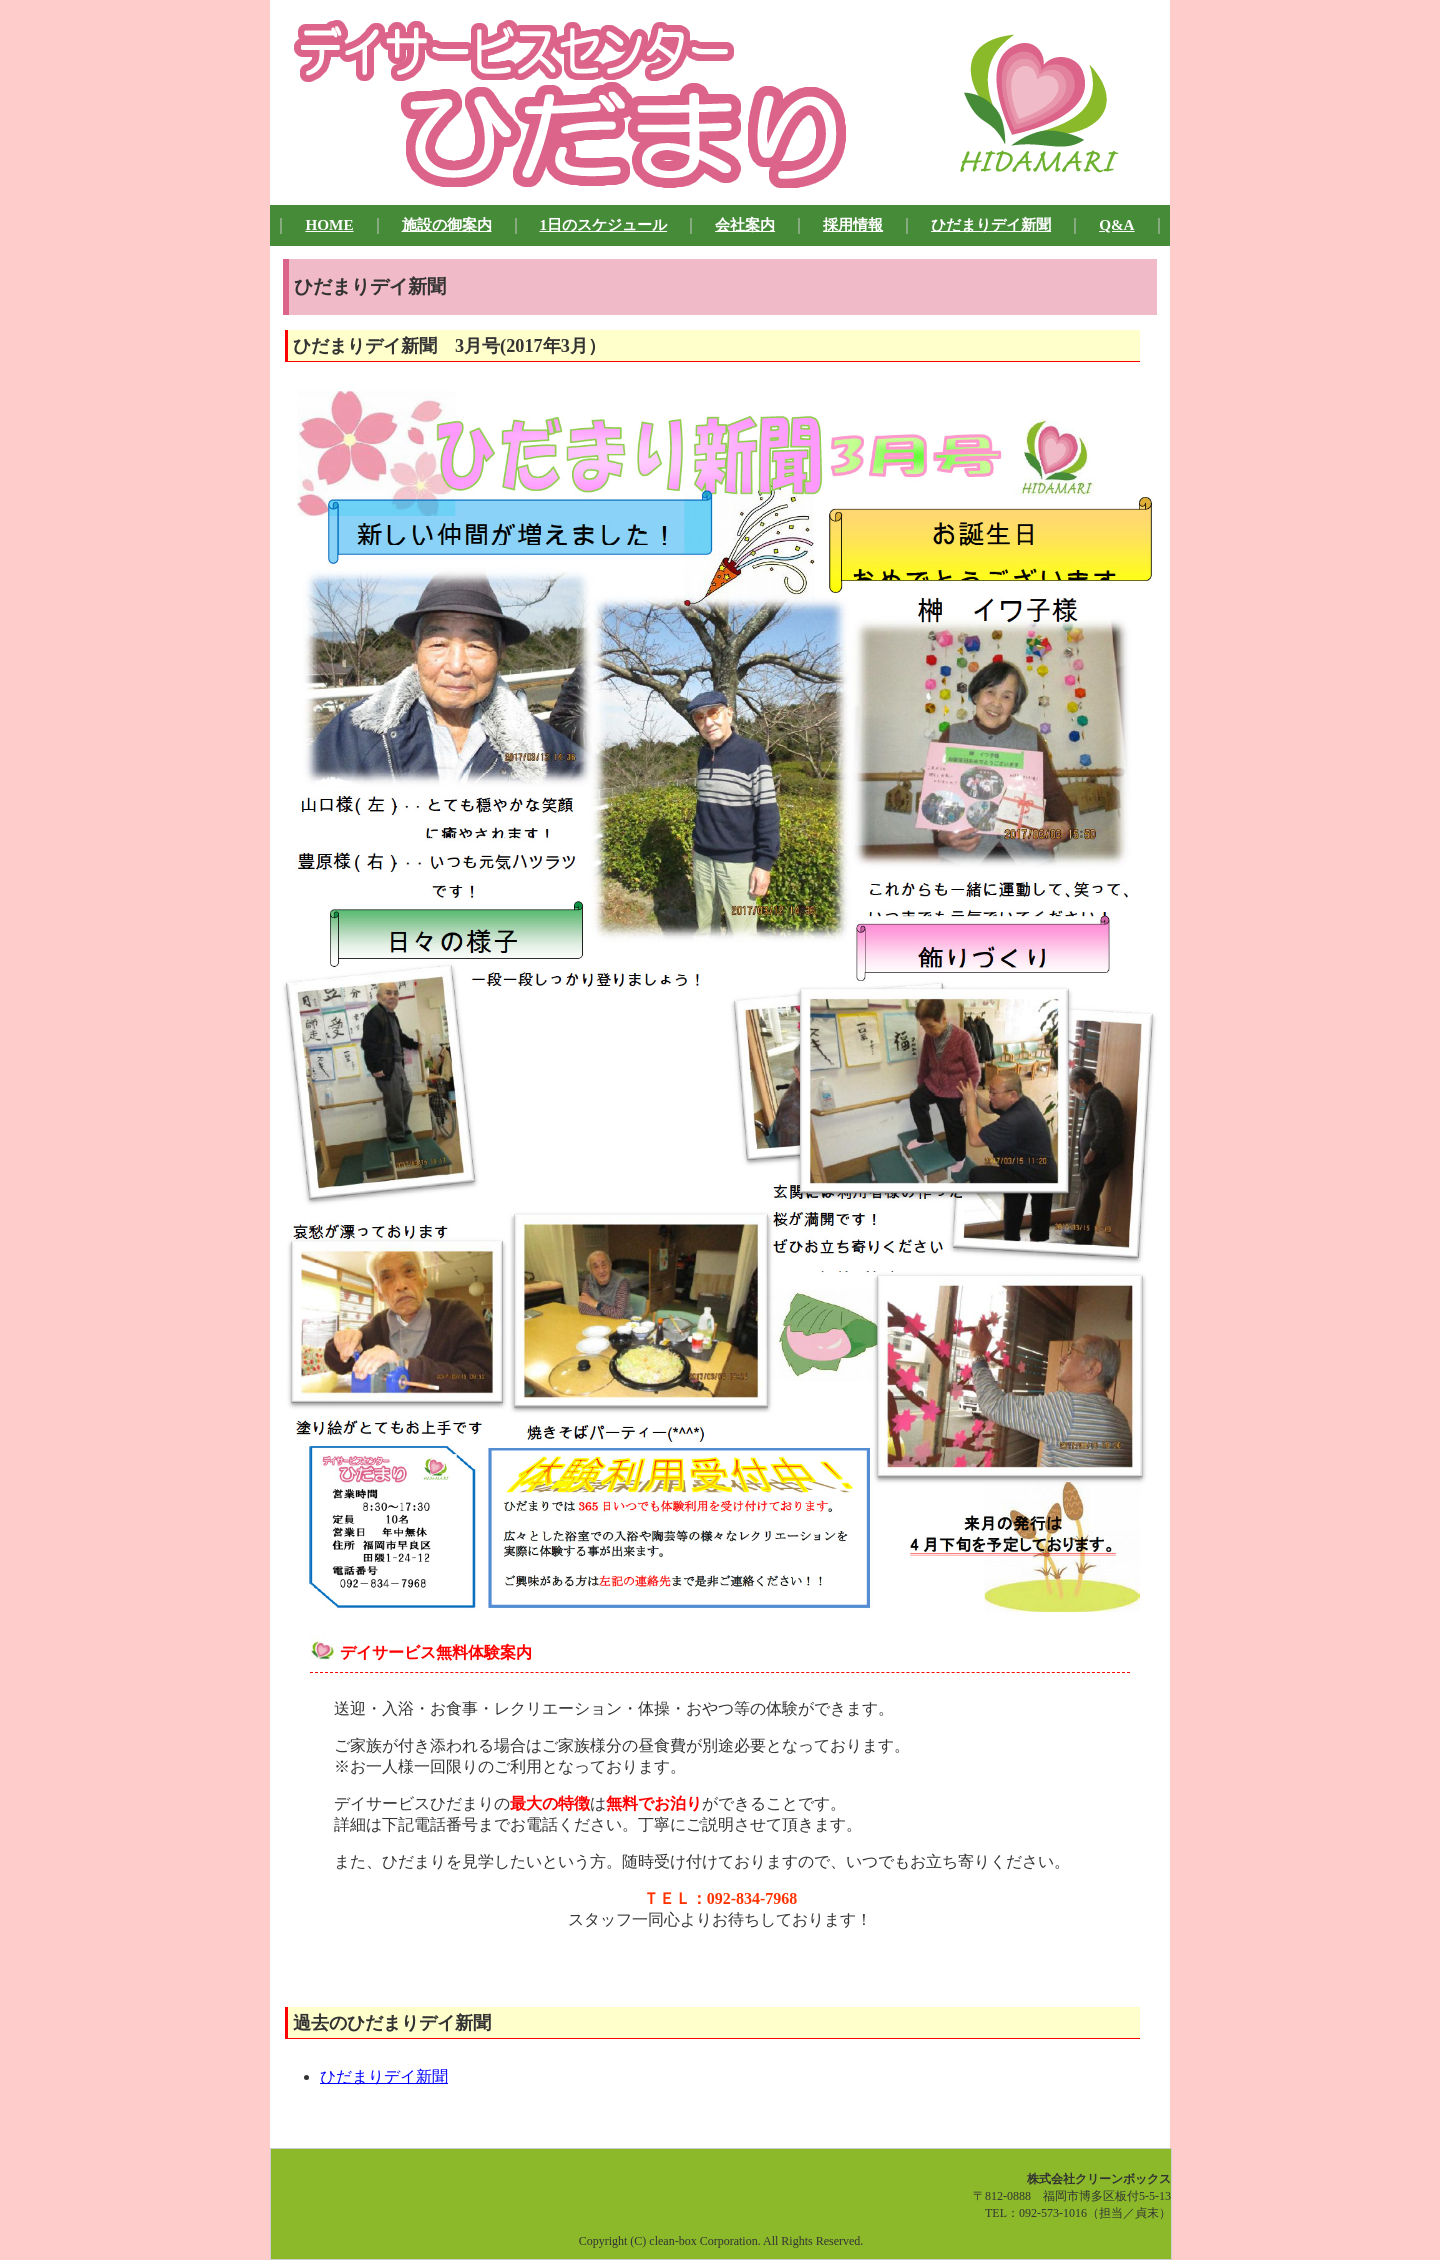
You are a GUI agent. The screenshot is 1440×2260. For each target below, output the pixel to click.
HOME (329, 224)
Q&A (1116, 224)
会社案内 (745, 224)
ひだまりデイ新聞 (991, 224)
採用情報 (853, 224)
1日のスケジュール (604, 224)
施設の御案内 (447, 224)
